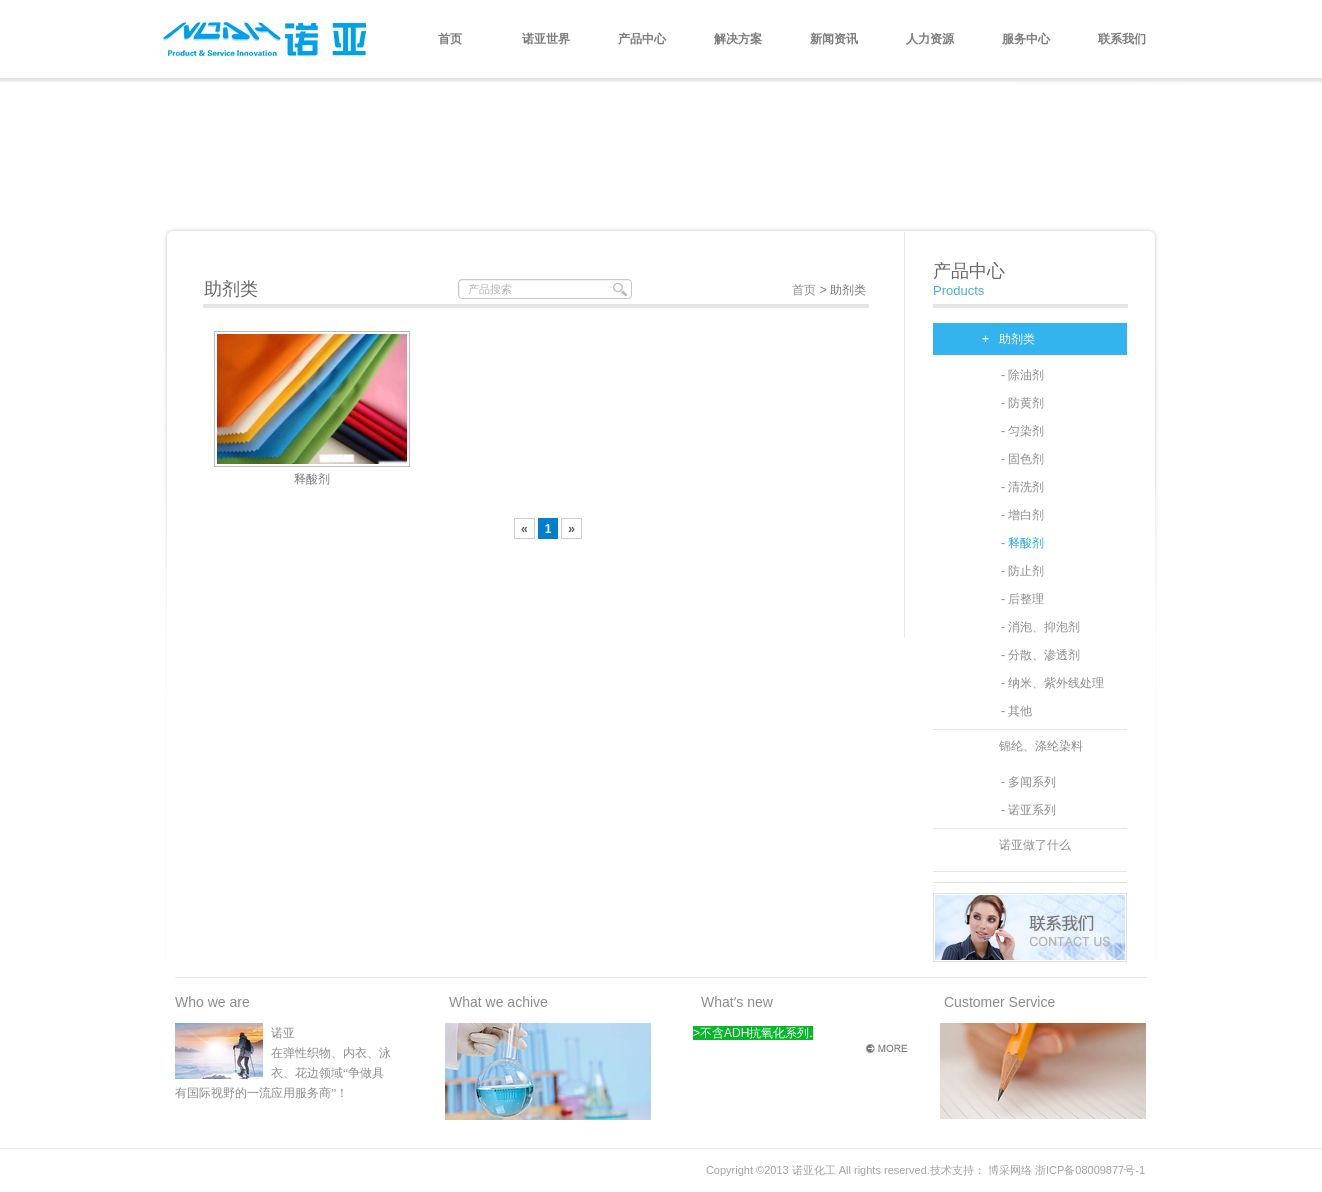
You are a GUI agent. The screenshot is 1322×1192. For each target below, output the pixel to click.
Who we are (212, 1002)
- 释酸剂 (1022, 543)
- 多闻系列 (1028, 782)
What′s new (737, 1002)
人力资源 (930, 39)
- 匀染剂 (1022, 431)
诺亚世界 (546, 39)
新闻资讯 (834, 39)
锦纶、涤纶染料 (1041, 746)
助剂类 (1017, 339)
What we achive (498, 1002)
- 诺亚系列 (1028, 810)
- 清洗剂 (1022, 487)
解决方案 (738, 39)
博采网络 (1010, 1170)
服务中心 (1026, 39)
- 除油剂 (1022, 375)
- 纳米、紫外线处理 (1052, 683)
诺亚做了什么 (1035, 845)
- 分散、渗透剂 (1040, 655)
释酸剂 (312, 479)
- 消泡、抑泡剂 (1040, 627)
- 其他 (1016, 711)
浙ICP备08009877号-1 (1090, 1170)
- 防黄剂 (1022, 403)
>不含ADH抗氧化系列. (753, 1033)
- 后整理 (1022, 599)
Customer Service (999, 1002)
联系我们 (1122, 39)
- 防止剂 (1022, 571)
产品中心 (642, 39)
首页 (450, 39)
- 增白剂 (1022, 515)
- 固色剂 (1022, 459)
